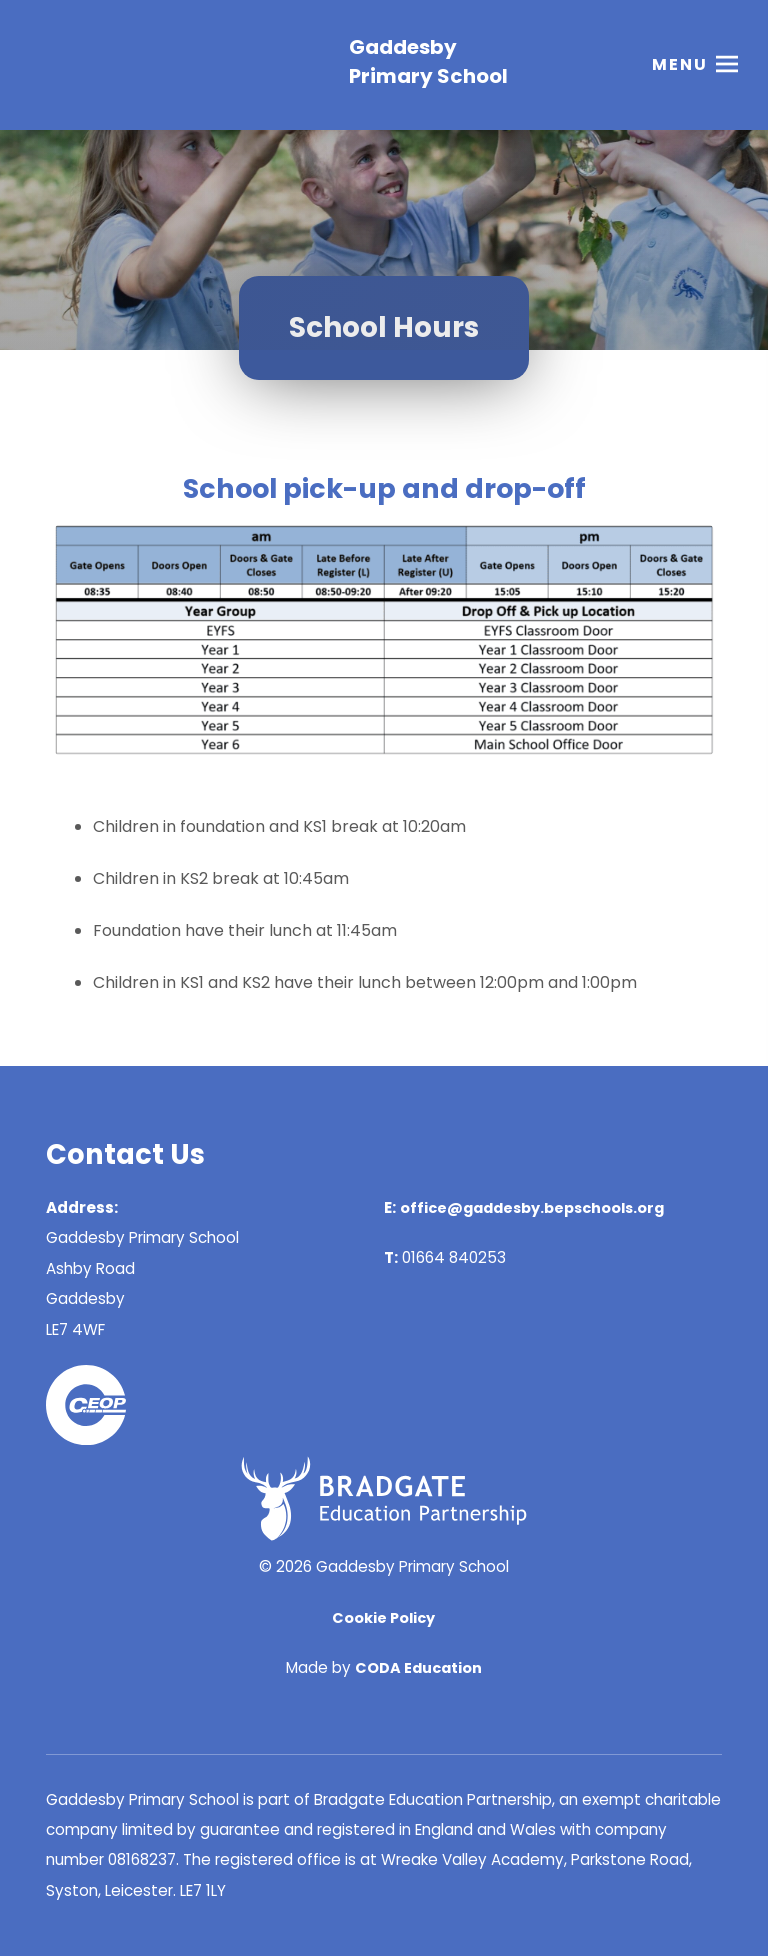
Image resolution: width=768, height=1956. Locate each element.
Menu (680, 64)
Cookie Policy (383, 1618)
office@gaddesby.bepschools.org (532, 1208)
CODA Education (418, 1668)
